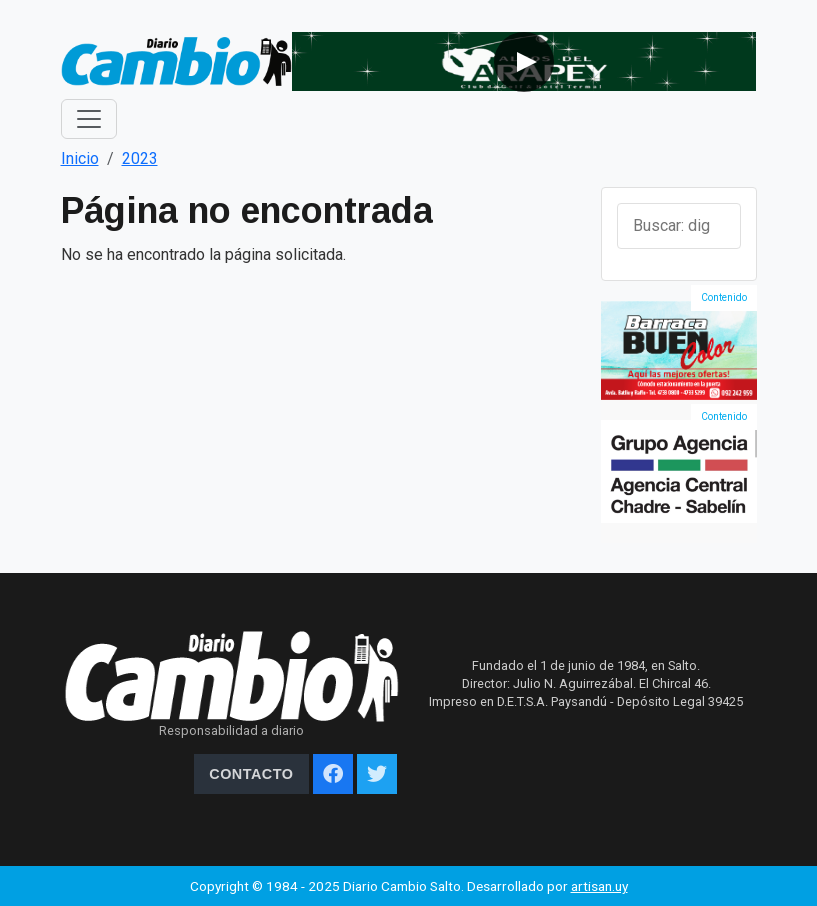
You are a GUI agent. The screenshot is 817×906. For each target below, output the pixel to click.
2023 (140, 158)
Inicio (80, 158)
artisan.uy (599, 886)
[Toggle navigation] (89, 119)
